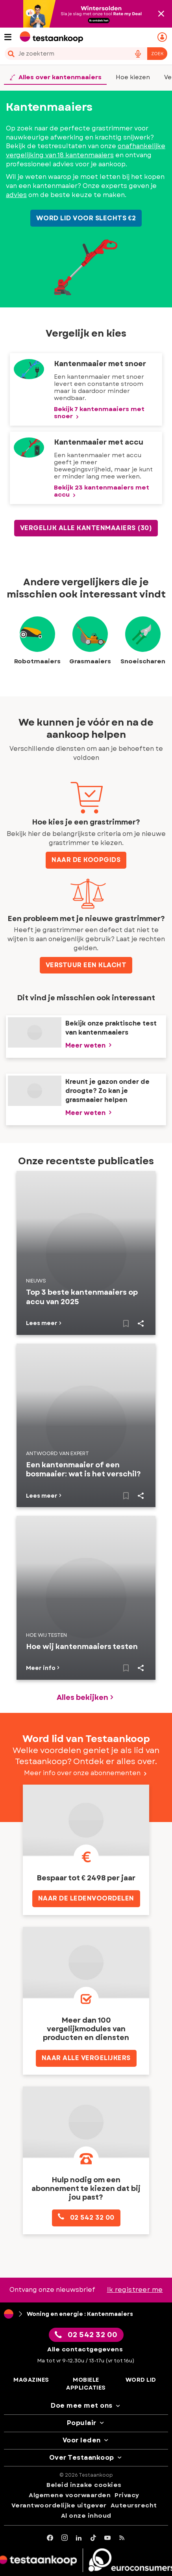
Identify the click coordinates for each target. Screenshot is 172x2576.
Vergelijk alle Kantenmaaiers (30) (86, 527)
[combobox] (86, 54)
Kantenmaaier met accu (98, 442)
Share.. (141, 1323)
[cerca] (64, 53)
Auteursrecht (134, 2505)
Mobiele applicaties (86, 2384)
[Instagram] (64, 2537)
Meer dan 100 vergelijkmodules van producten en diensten (86, 2029)
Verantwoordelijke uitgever (59, 2505)
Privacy (127, 2495)
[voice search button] (137, 53)
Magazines (31, 2380)
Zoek (157, 53)
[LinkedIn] (79, 2537)
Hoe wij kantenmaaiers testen (82, 1647)
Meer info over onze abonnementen (86, 1773)
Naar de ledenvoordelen (86, 1898)
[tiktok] (93, 2537)
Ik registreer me (135, 2289)
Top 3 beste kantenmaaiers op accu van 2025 (82, 1297)
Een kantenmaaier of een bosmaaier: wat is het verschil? (83, 1470)
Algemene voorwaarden (70, 2495)
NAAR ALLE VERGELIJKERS (86, 2057)
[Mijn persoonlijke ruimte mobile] (163, 37)
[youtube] (107, 2537)
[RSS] (122, 2537)
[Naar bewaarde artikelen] (126, 1323)
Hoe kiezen (133, 77)
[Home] (8, 2314)
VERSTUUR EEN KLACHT (86, 965)
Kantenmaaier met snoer (100, 364)
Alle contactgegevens (85, 2349)
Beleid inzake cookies (84, 2485)
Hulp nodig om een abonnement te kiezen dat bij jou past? (86, 2188)
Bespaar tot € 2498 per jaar (86, 1878)
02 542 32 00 (86, 2217)
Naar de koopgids (86, 859)
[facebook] (50, 2537)
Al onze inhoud (86, 2515)
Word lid (141, 2380)
